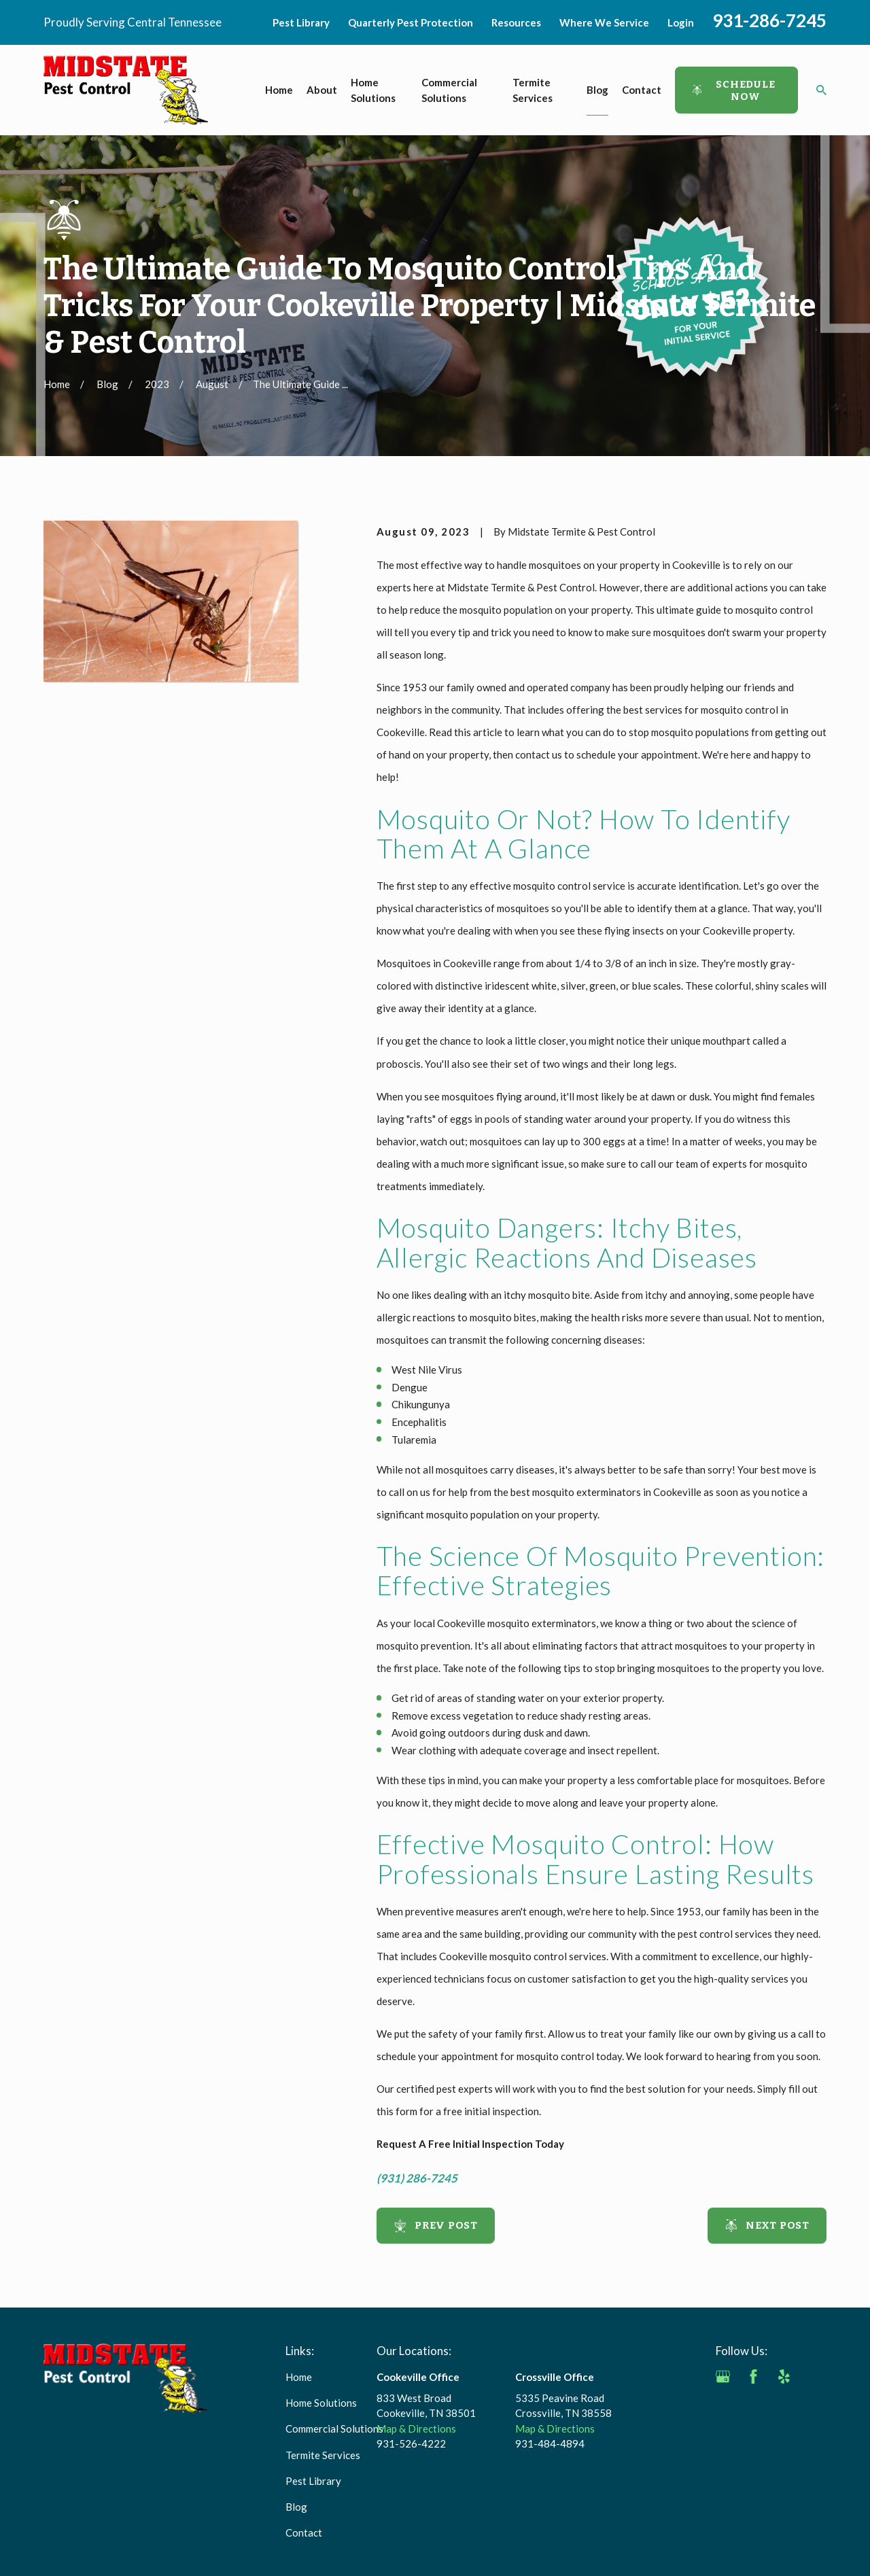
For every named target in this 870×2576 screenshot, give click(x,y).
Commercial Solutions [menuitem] (449, 90)
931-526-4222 (411, 2443)
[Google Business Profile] (723, 2376)
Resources (516, 22)
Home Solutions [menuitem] (373, 90)
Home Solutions (321, 2403)
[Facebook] (753, 2376)
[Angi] (814, 2376)
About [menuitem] (322, 90)
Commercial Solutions (334, 2428)
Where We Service (604, 22)
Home (298, 2377)
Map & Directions (416, 2428)
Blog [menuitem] (597, 90)
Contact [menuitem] (641, 90)
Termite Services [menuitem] (532, 90)
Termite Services (322, 2455)
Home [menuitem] (279, 90)
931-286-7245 (769, 20)
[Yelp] (784, 2376)
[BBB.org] (723, 2407)
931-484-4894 (550, 2443)
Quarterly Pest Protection (410, 22)
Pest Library (301, 22)
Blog (296, 2507)
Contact (303, 2532)
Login (680, 22)
